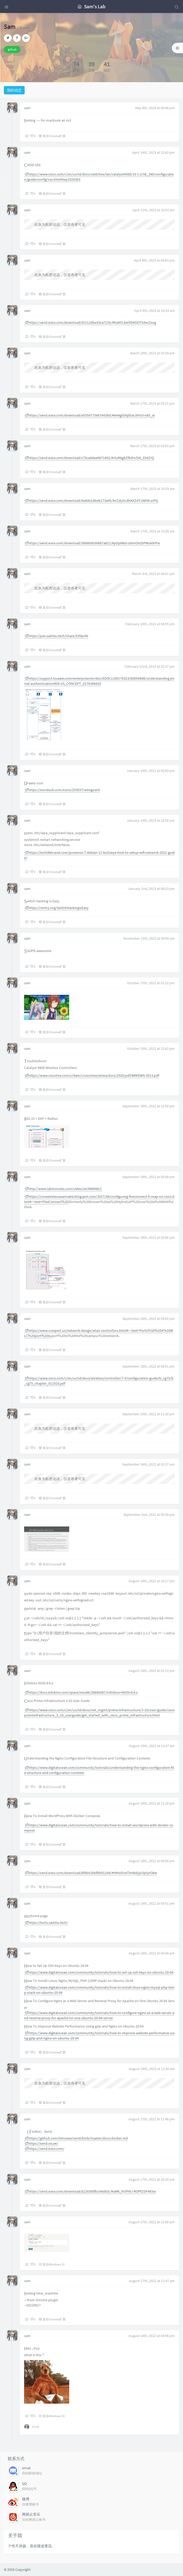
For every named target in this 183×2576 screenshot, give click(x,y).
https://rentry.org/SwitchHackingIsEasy (57, 907)
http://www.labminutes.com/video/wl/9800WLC (63, 1188)
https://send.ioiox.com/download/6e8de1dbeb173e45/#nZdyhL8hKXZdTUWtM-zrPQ (91, 500)
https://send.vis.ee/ (41, 2143)
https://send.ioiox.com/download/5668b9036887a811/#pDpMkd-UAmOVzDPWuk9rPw (92, 543)
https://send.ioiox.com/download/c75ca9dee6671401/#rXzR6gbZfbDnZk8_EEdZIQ (89, 457)
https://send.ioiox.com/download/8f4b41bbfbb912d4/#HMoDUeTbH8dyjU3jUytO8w (91, 1872)
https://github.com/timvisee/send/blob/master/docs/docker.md (76, 2138)
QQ (24, 2483)
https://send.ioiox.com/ (44, 2148)
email (26, 2468)
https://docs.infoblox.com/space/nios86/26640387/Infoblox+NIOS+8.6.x (81, 1692)
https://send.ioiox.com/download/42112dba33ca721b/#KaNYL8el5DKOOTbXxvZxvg (90, 322)
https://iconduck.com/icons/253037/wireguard (62, 789)
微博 (25, 2499)
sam (27, 107)
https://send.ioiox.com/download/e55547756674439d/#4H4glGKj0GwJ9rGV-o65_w (90, 415)
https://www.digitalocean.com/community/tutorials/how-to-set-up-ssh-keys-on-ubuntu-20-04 (99, 1972)
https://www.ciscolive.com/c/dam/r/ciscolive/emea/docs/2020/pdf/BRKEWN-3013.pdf (92, 1075)
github (12, 49)
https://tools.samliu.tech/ (46, 1922)
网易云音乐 (31, 2514)
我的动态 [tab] (14, 90)
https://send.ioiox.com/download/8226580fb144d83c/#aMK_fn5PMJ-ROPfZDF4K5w (90, 2191)
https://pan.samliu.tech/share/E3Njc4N (56, 636)
